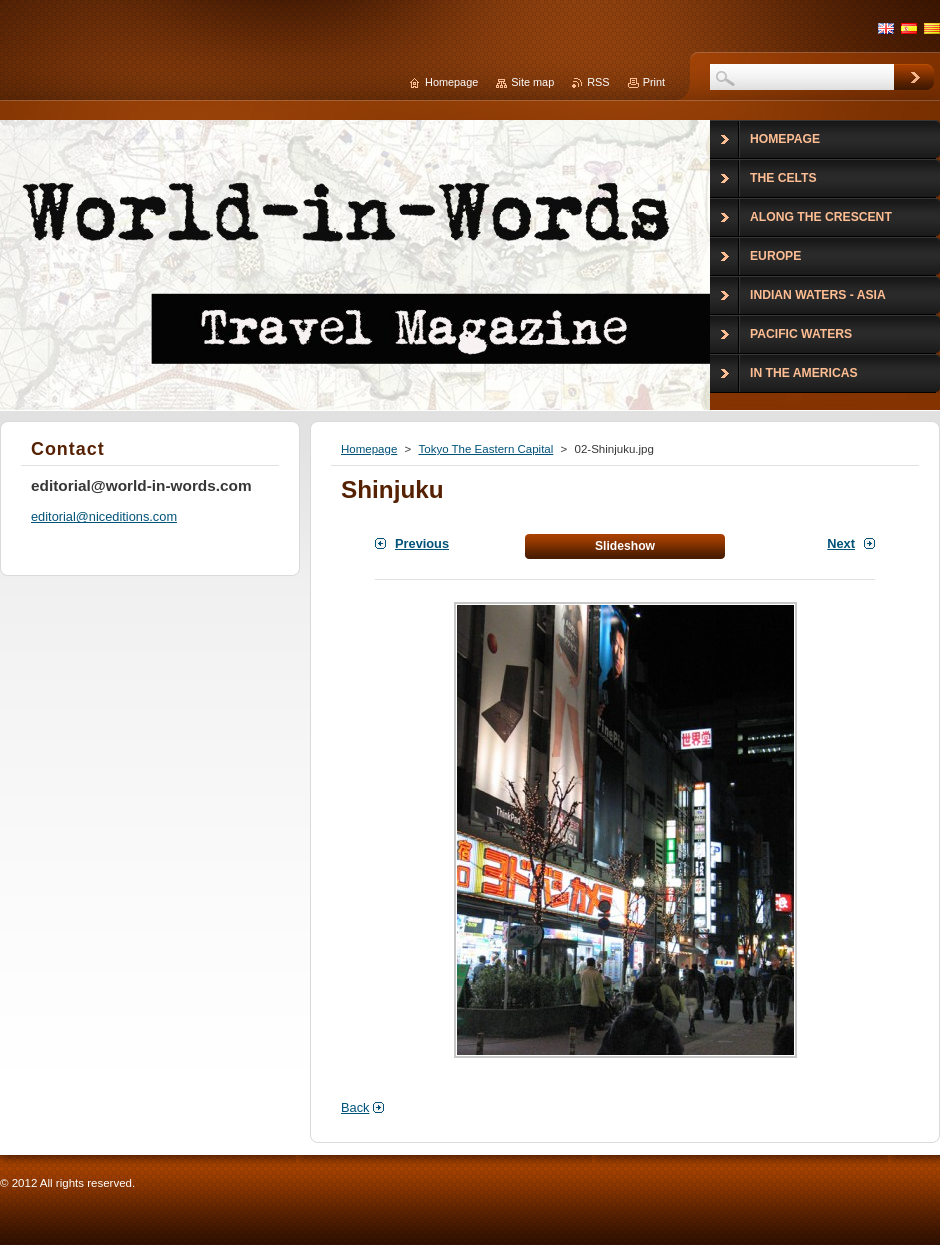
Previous (422, 543)
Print (654, 82)
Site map (532, 82)
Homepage (369, 449)
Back (355, 1107)
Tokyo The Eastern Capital (485, 449)
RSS (598, 82)
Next (841, 543)
